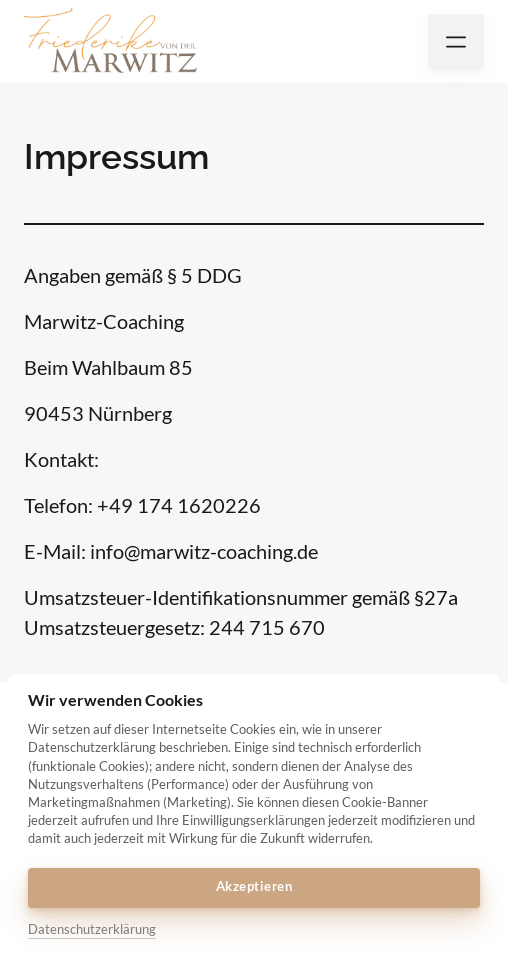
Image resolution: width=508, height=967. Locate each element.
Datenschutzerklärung (92, 929)
